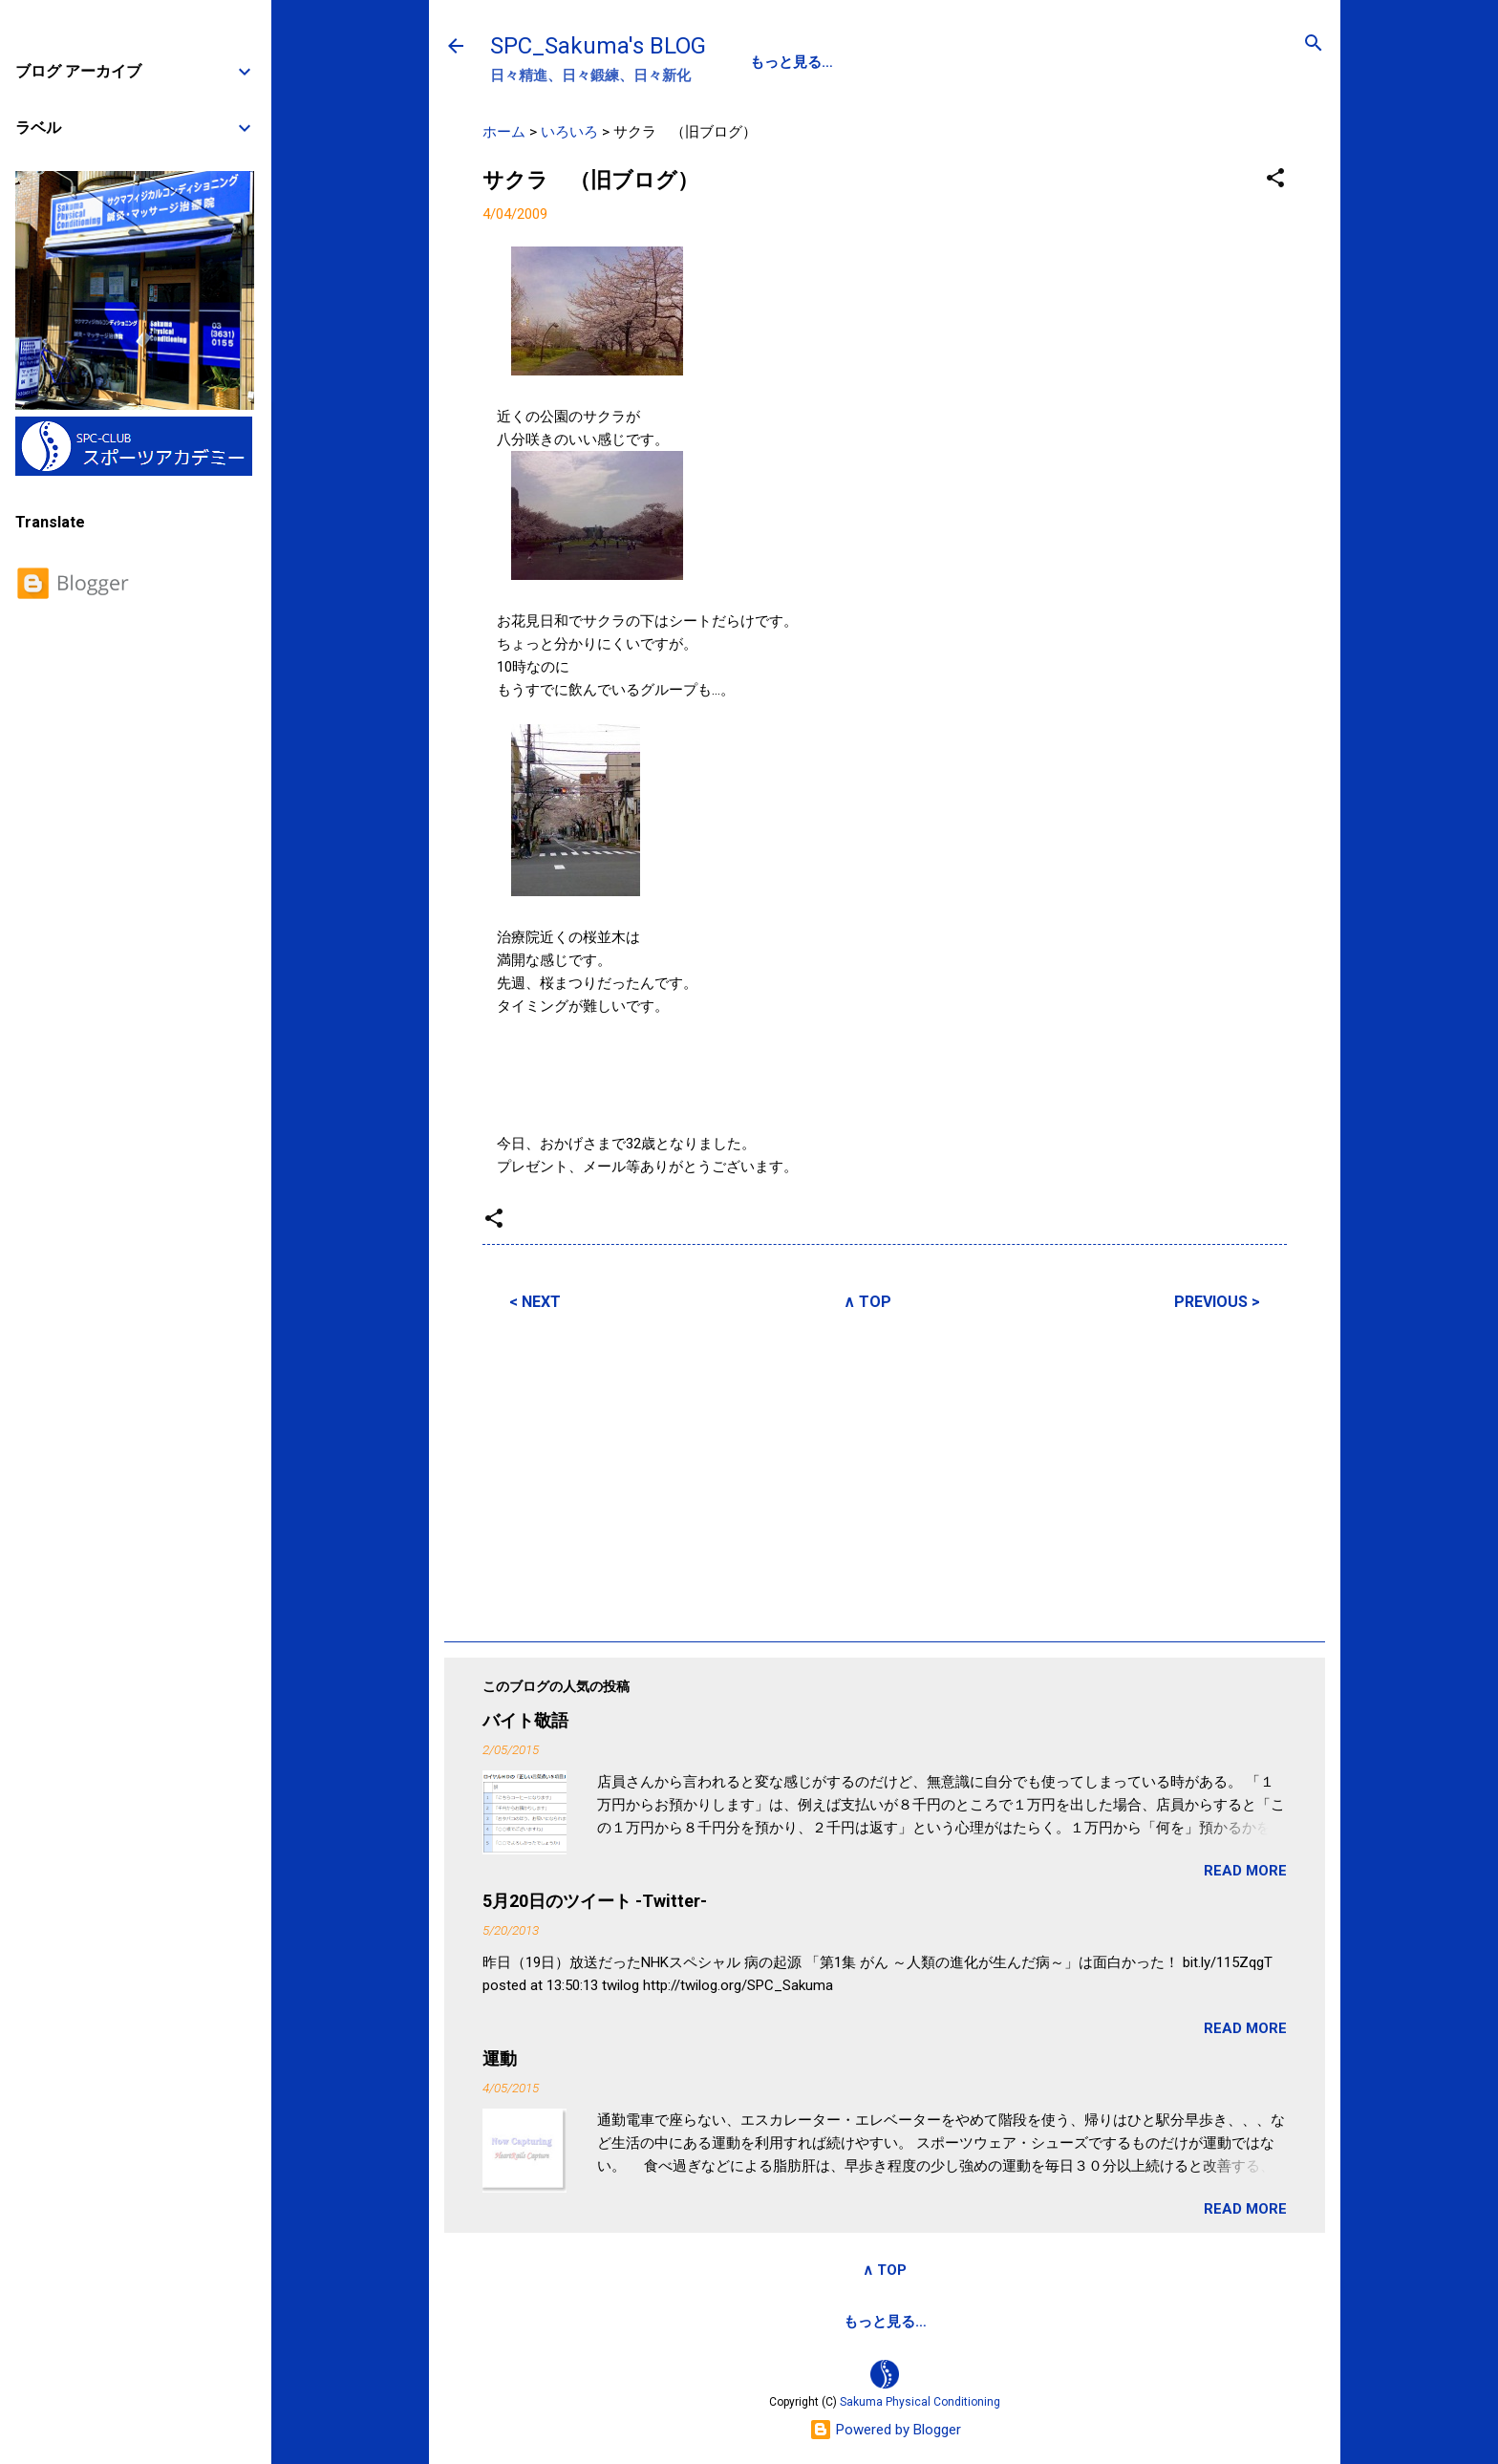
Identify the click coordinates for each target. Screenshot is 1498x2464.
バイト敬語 (525, 1720)
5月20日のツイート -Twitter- (594, 1901)
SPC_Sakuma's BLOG (598, 45)
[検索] (1313, 44)
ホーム (503, 131)
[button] (1275, 179)
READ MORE (1245, 1870)
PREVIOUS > (1217, 1302)
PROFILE (843, 62)
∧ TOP (867, 1302)
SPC (765, 62)
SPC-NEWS (946, 62)
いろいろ (569, 131)
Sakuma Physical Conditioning (920, 2402)
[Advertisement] (884, 1473)
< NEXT (535, 1302)
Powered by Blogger (885, 2429)
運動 (499, 2058)
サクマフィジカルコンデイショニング (816, 2321)
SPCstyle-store (1024, 2321)
